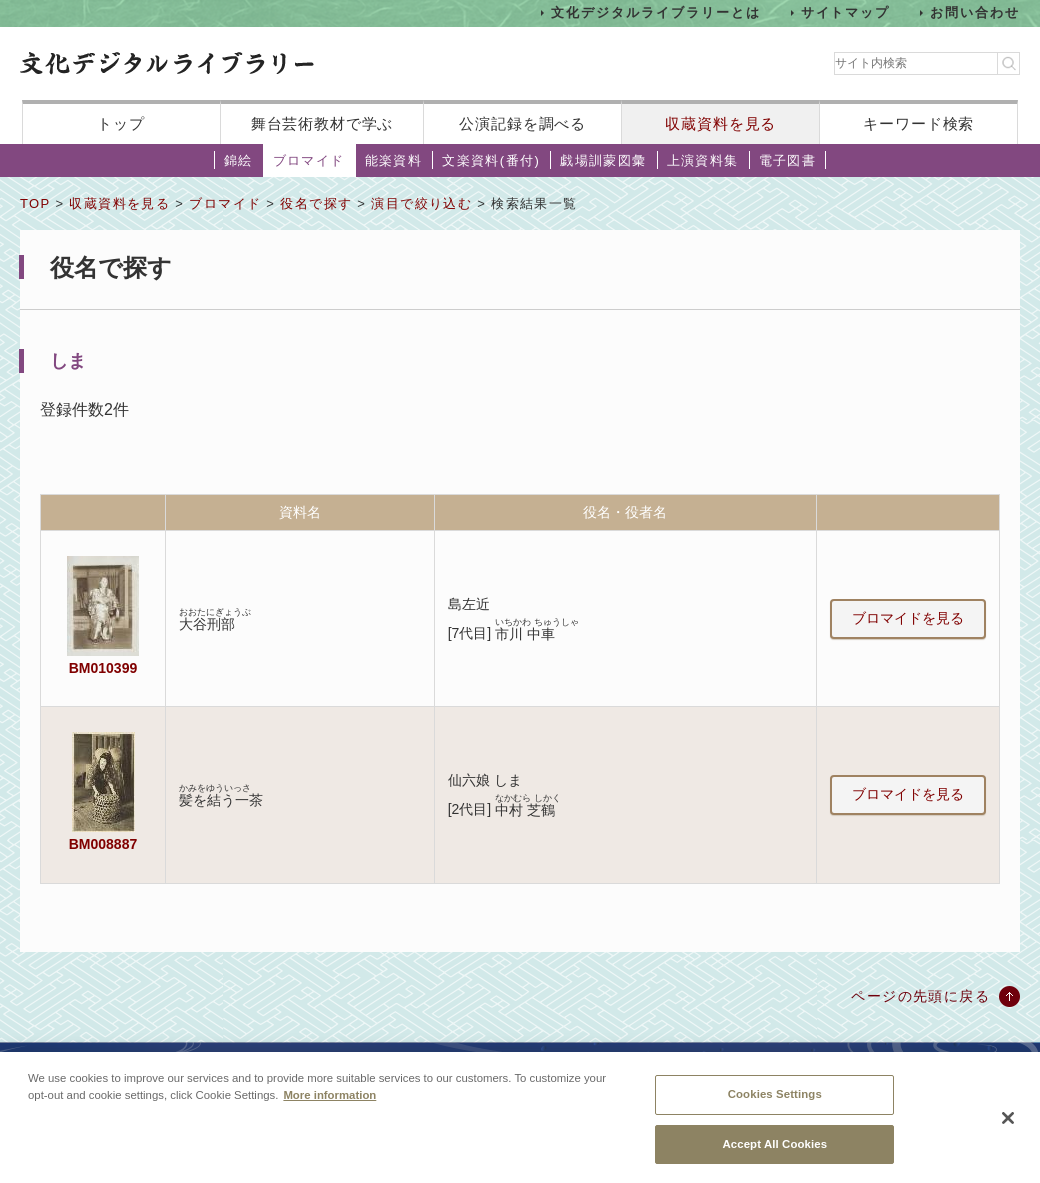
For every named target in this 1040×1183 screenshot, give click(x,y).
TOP (35, 203)
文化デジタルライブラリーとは (655, 12)
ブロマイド (309, 160)
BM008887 (103, 844)
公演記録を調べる (522, 123)
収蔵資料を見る (720, 123)
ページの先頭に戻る (920, 996)
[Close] (1008, 1126)
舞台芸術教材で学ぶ (322, 123)
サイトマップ (846, 12)
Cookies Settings (775, 1102)
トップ (121, 123)
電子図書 (788, 160)
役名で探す (316, 203)
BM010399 (103, 668)
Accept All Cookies (774, 1152)
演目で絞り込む (421, 203)
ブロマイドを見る (908, 618)
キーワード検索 (918, 123)
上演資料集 (703, 160)
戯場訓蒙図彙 (603, 160)
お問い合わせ (975, 12)
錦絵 (238, 160)
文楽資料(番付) (491, 160)
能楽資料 (394, 160)
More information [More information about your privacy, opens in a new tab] (329, 1103)
